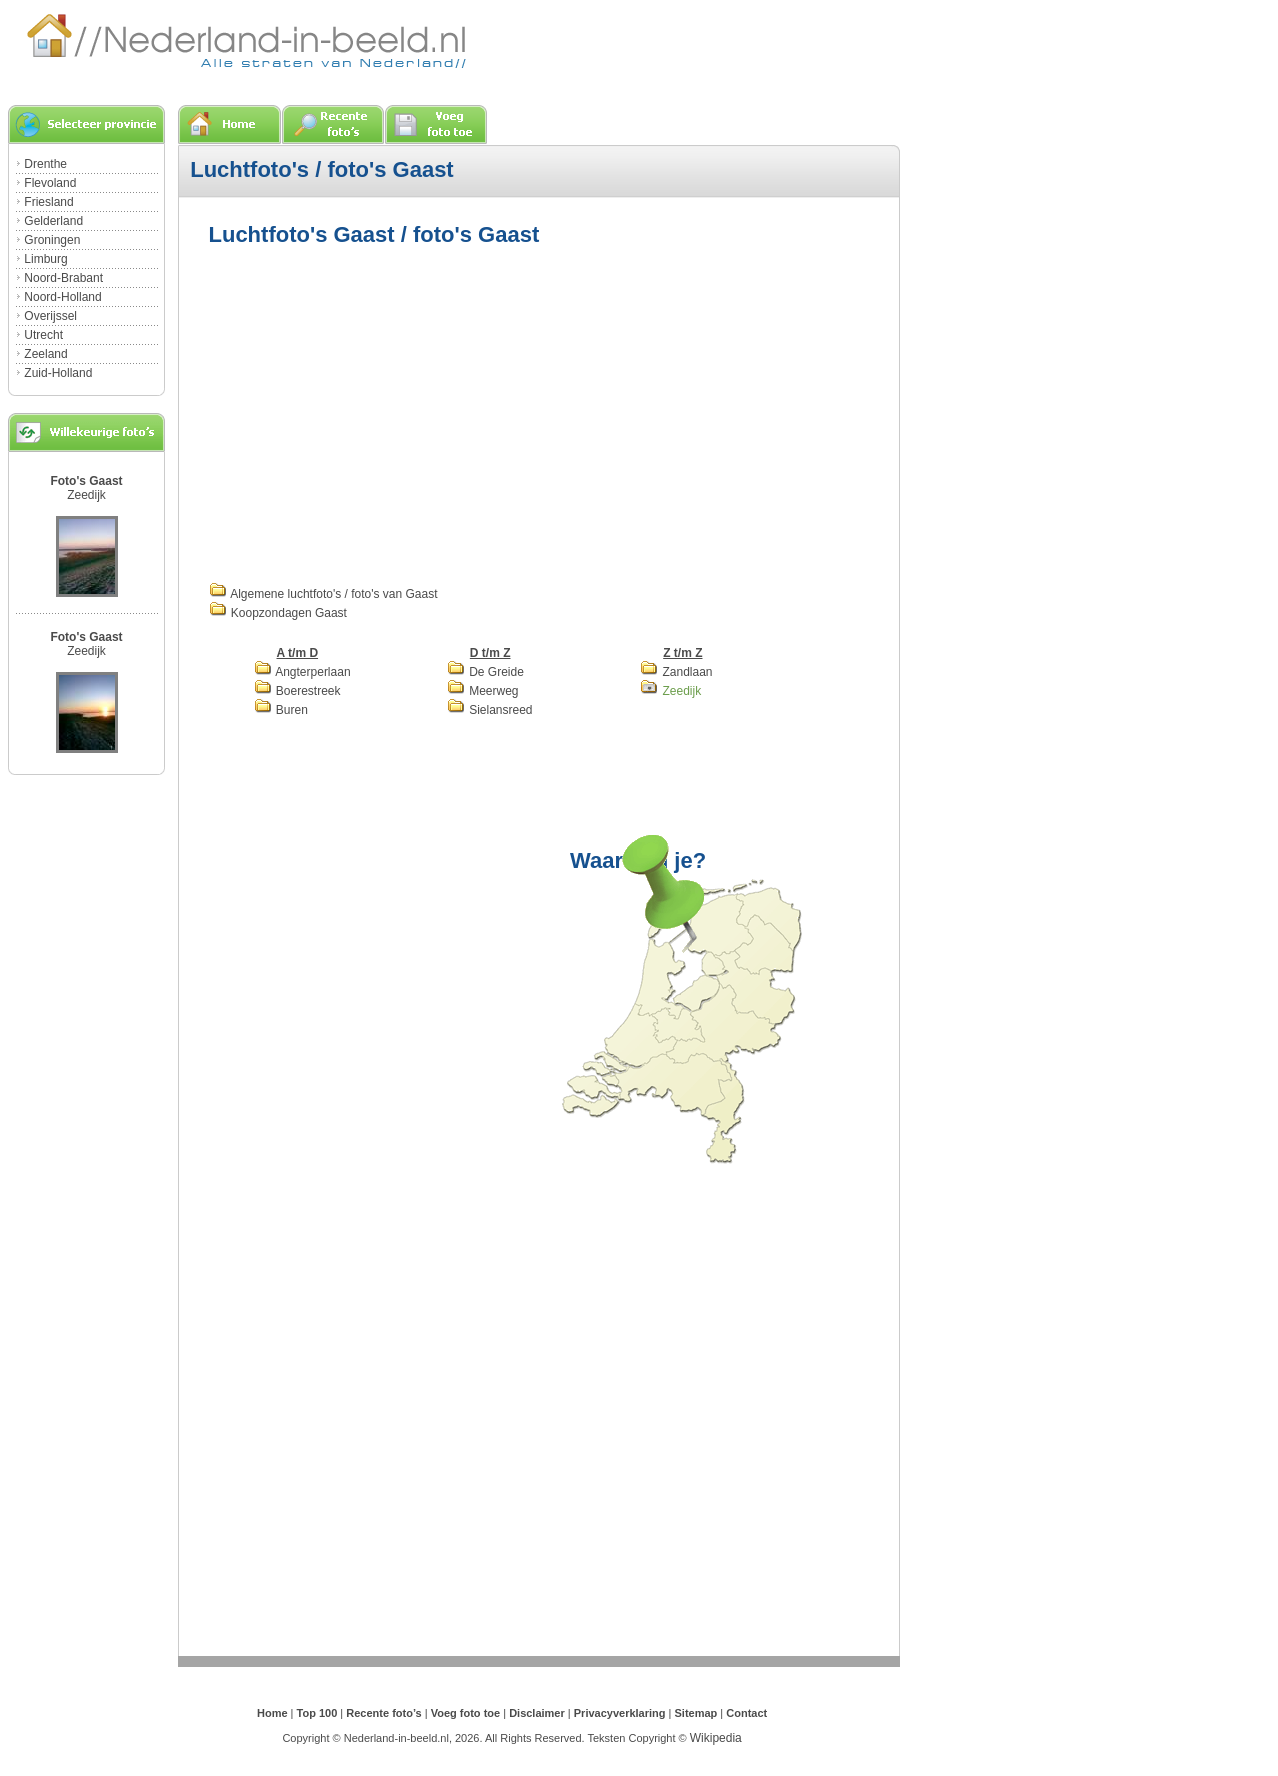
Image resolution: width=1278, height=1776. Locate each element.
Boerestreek (297, 691)
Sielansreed (490, 710)
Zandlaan (676, 672)
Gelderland (53, 221)
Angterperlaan (302, 672)
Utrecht (43, 335)
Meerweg (483, 691)
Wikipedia (716, 1738)
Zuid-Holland (58, 373)
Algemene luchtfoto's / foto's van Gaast (323, 594)
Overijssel (50, 316)
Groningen (52, 240)
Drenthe (45, 164)
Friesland (48, 202)
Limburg (45, 259)
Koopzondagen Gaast (278, 613)
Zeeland (45, 354)
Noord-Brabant (63, 278)
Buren (281, 710)
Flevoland (50, 183)
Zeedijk (86, 495)
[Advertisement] (377, 412)
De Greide (485, 672)
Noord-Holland (62, 297)
